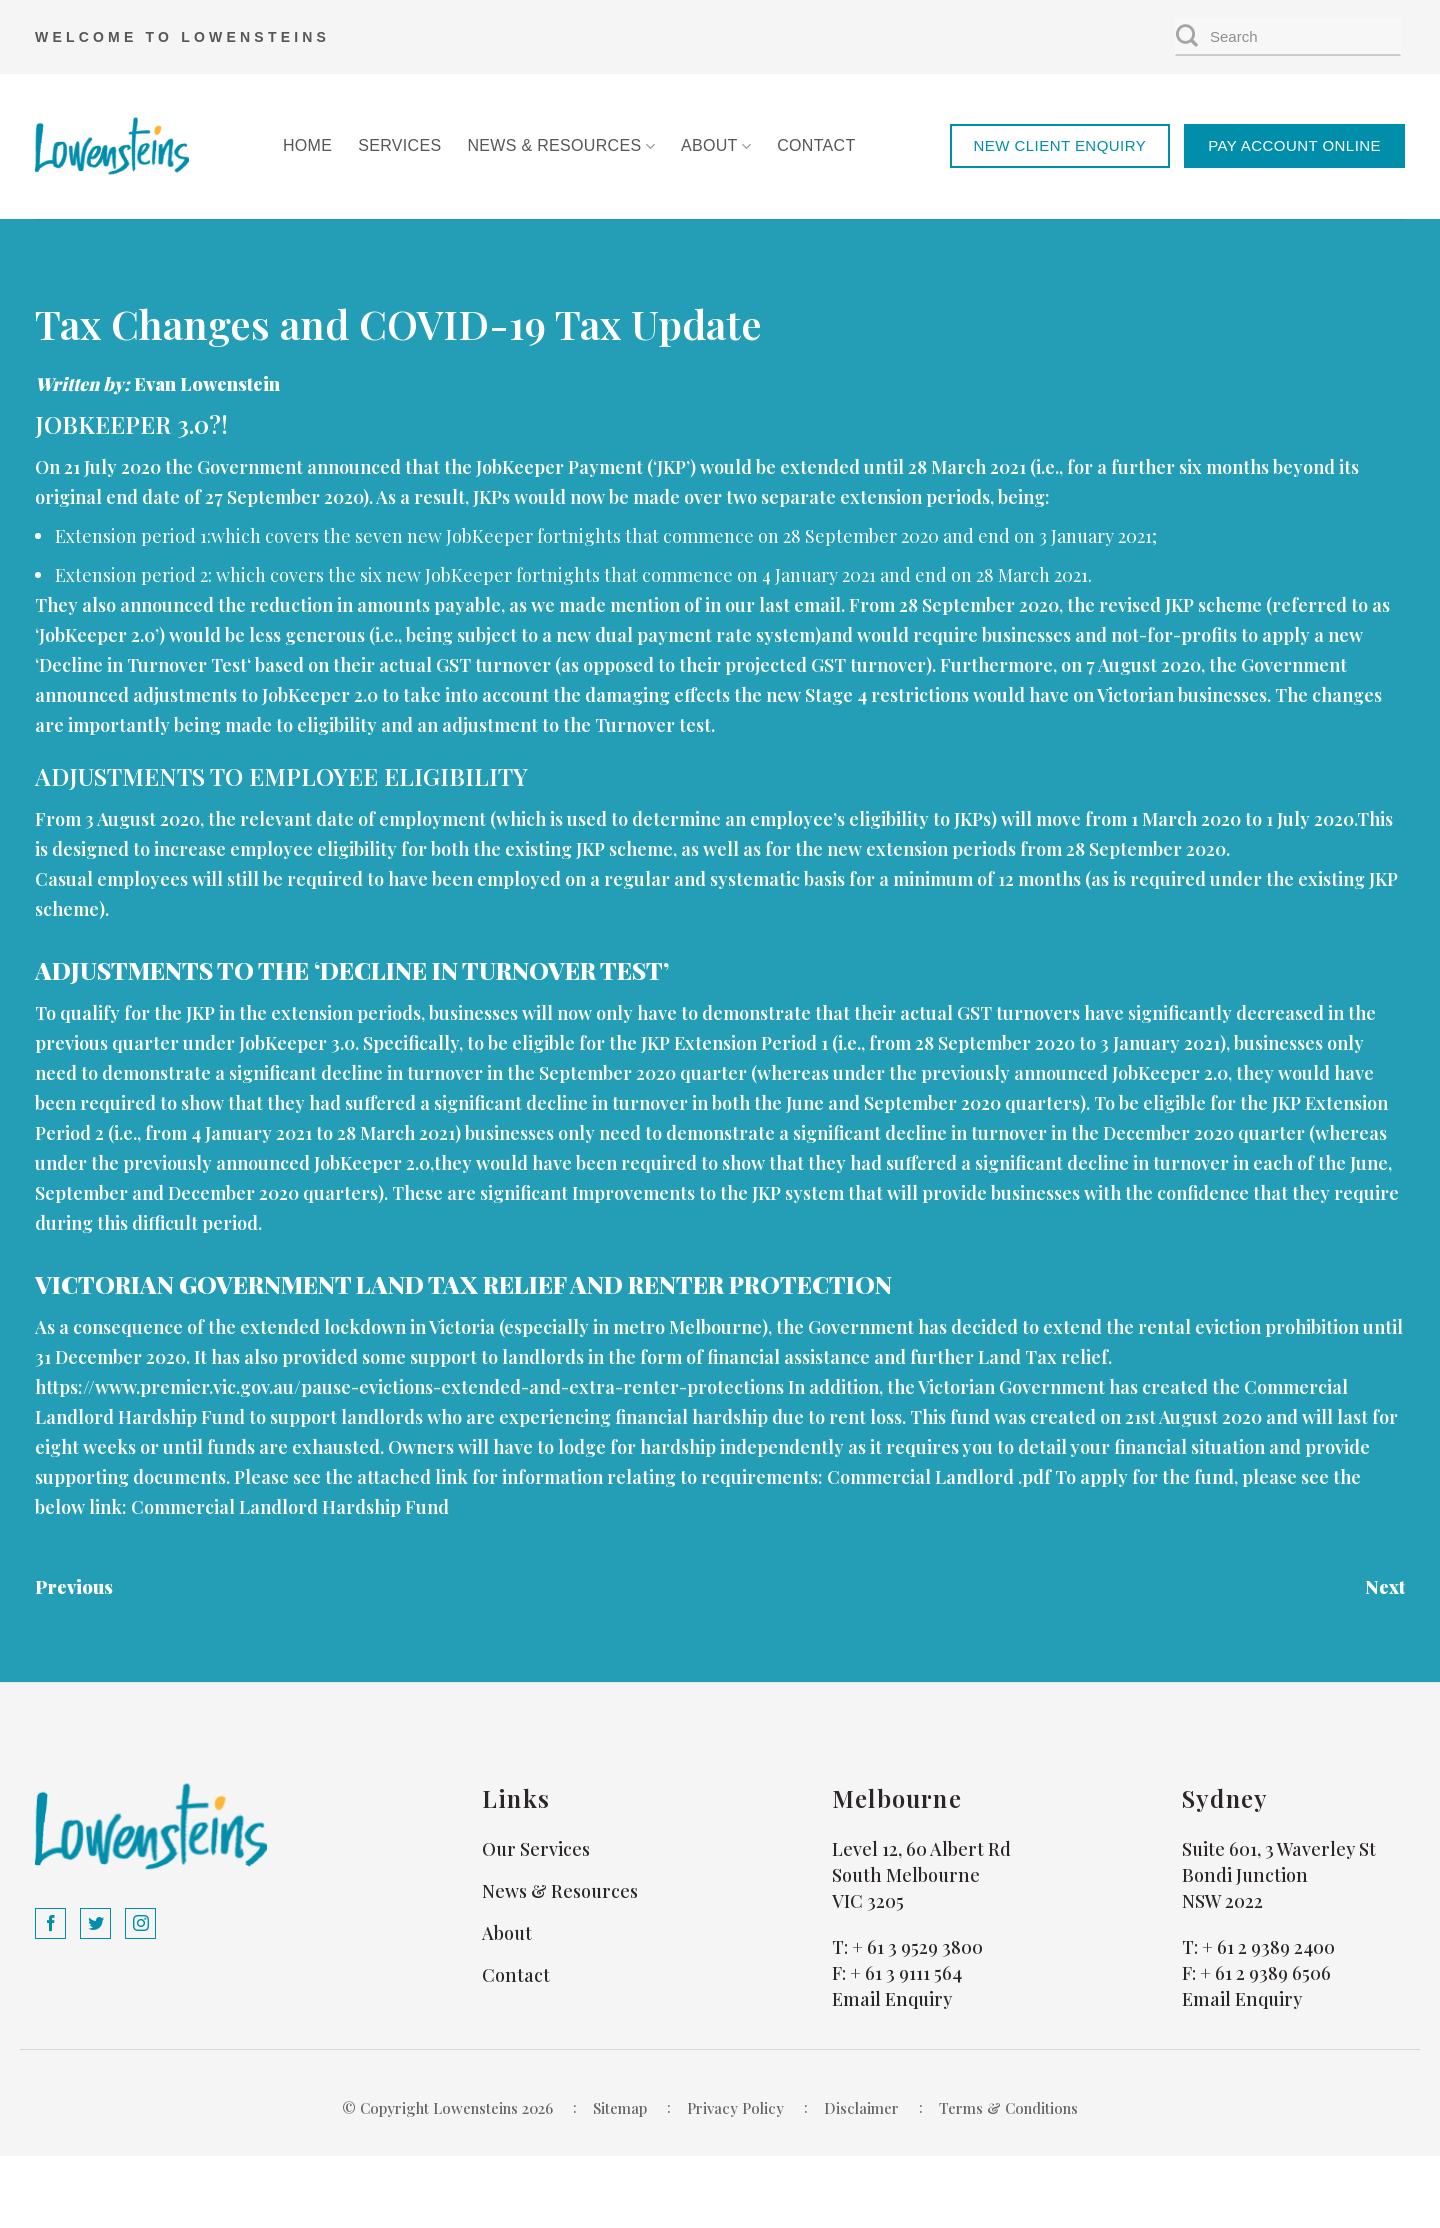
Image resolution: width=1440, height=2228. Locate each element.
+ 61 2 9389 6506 (1265, 1973)
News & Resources (561, 146)
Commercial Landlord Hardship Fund (290, 1507)
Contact (816, 145)
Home (307, 145)
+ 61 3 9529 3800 (917, 1947)
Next (1385, 1587)
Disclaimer (861, 2108)
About (716, 146)
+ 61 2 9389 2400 (1268, 1947)
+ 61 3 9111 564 (906, 1973)
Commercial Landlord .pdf (939, 1477)
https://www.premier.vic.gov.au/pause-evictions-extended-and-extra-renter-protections (409, 1387)
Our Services (536, 1849)
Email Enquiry (892, 1999)
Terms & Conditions (1008, 2108)
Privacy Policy (735, 2108)
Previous (74, 1587)
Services (399, 145)
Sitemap (620, 2108)
